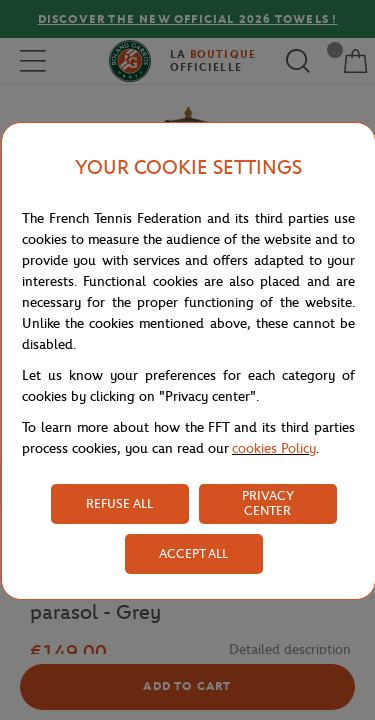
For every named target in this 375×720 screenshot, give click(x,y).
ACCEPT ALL (193, 553)
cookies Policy (274, 448)
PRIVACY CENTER (268, 503)
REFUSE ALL (119, 503)
